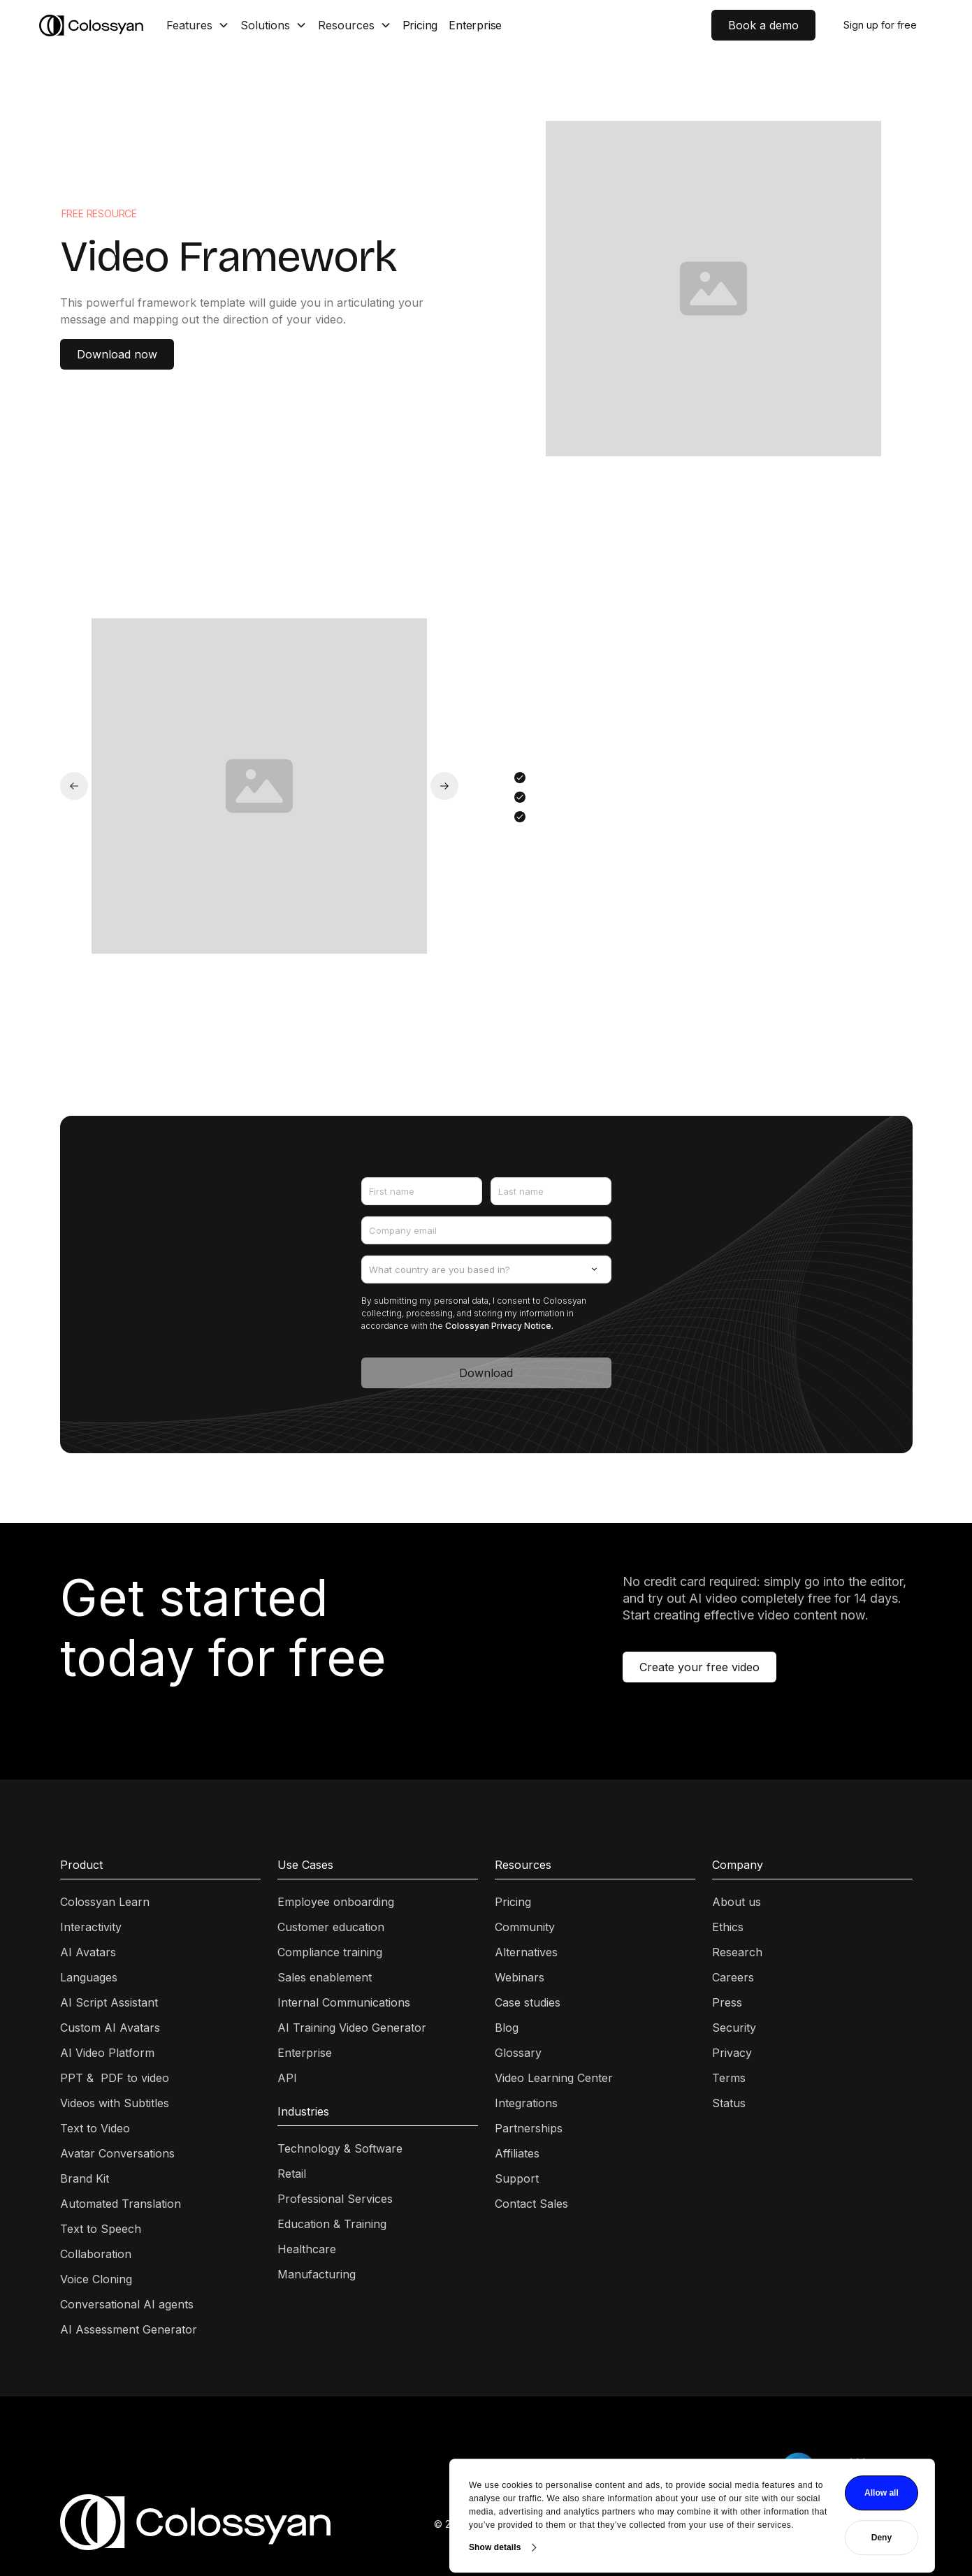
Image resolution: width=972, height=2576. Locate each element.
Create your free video (699, 1667)
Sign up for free (880, 25)
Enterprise (475, 25)
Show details (289, 2499)
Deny (675, 2490)
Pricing (420, 25)
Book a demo (763, 25)
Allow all (675, 2445)
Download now (117, 354)
